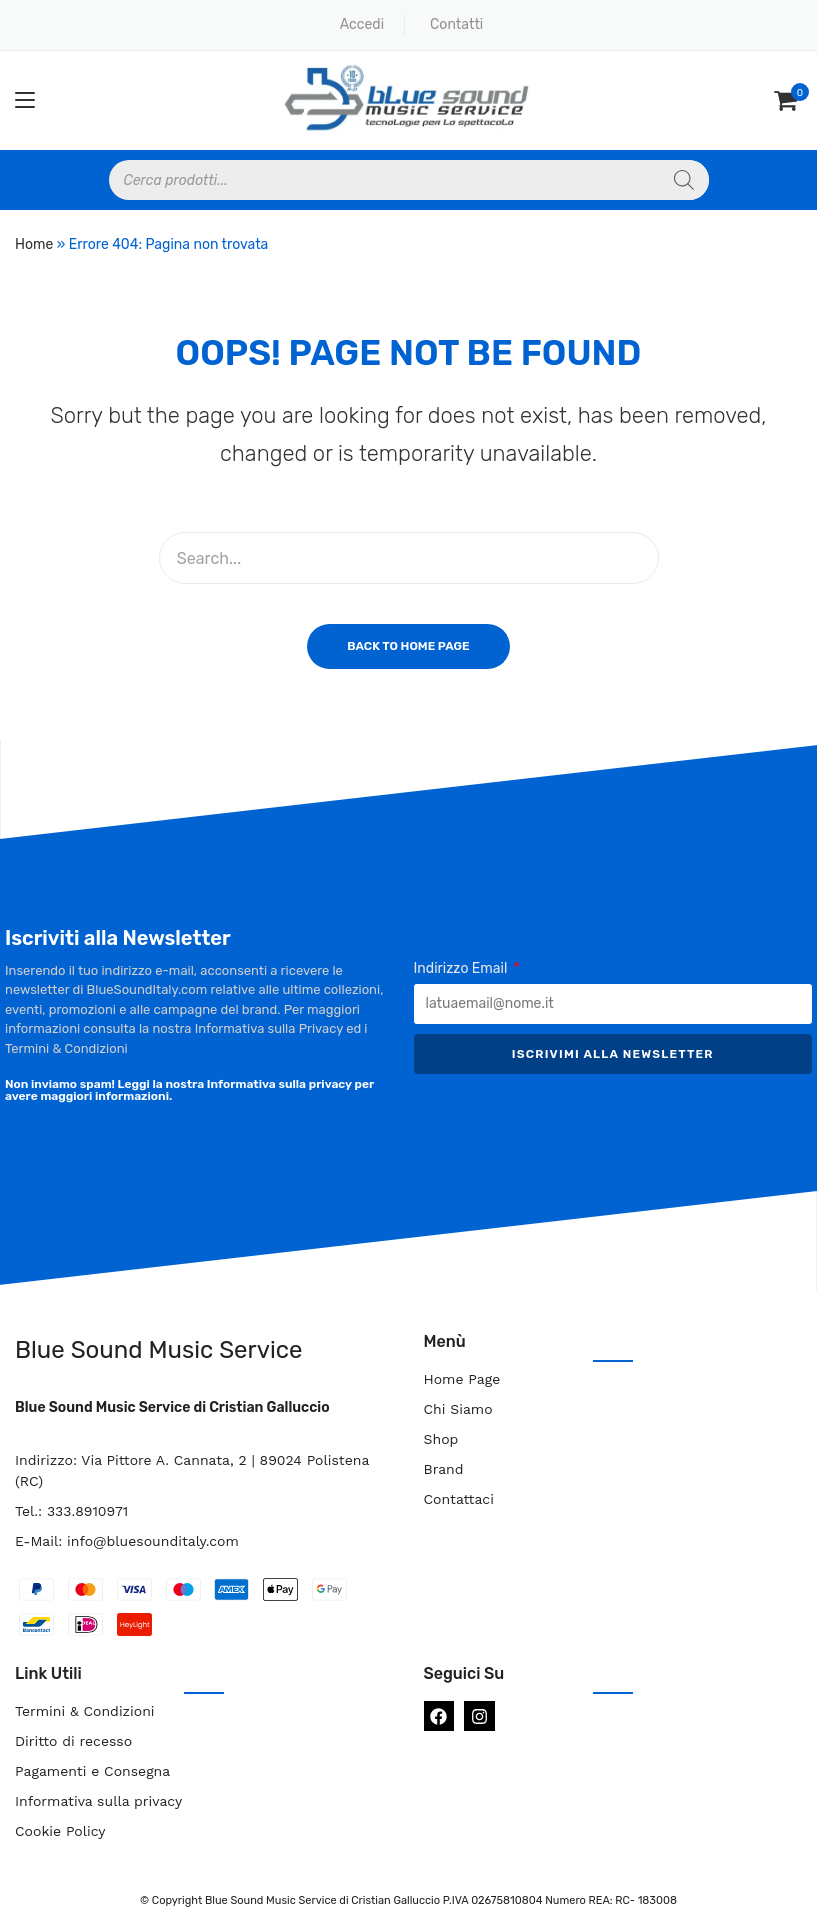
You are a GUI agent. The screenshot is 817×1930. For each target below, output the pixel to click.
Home (34, 244)
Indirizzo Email (462, 968)
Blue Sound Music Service (158, 1350)
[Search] (684, 180)
